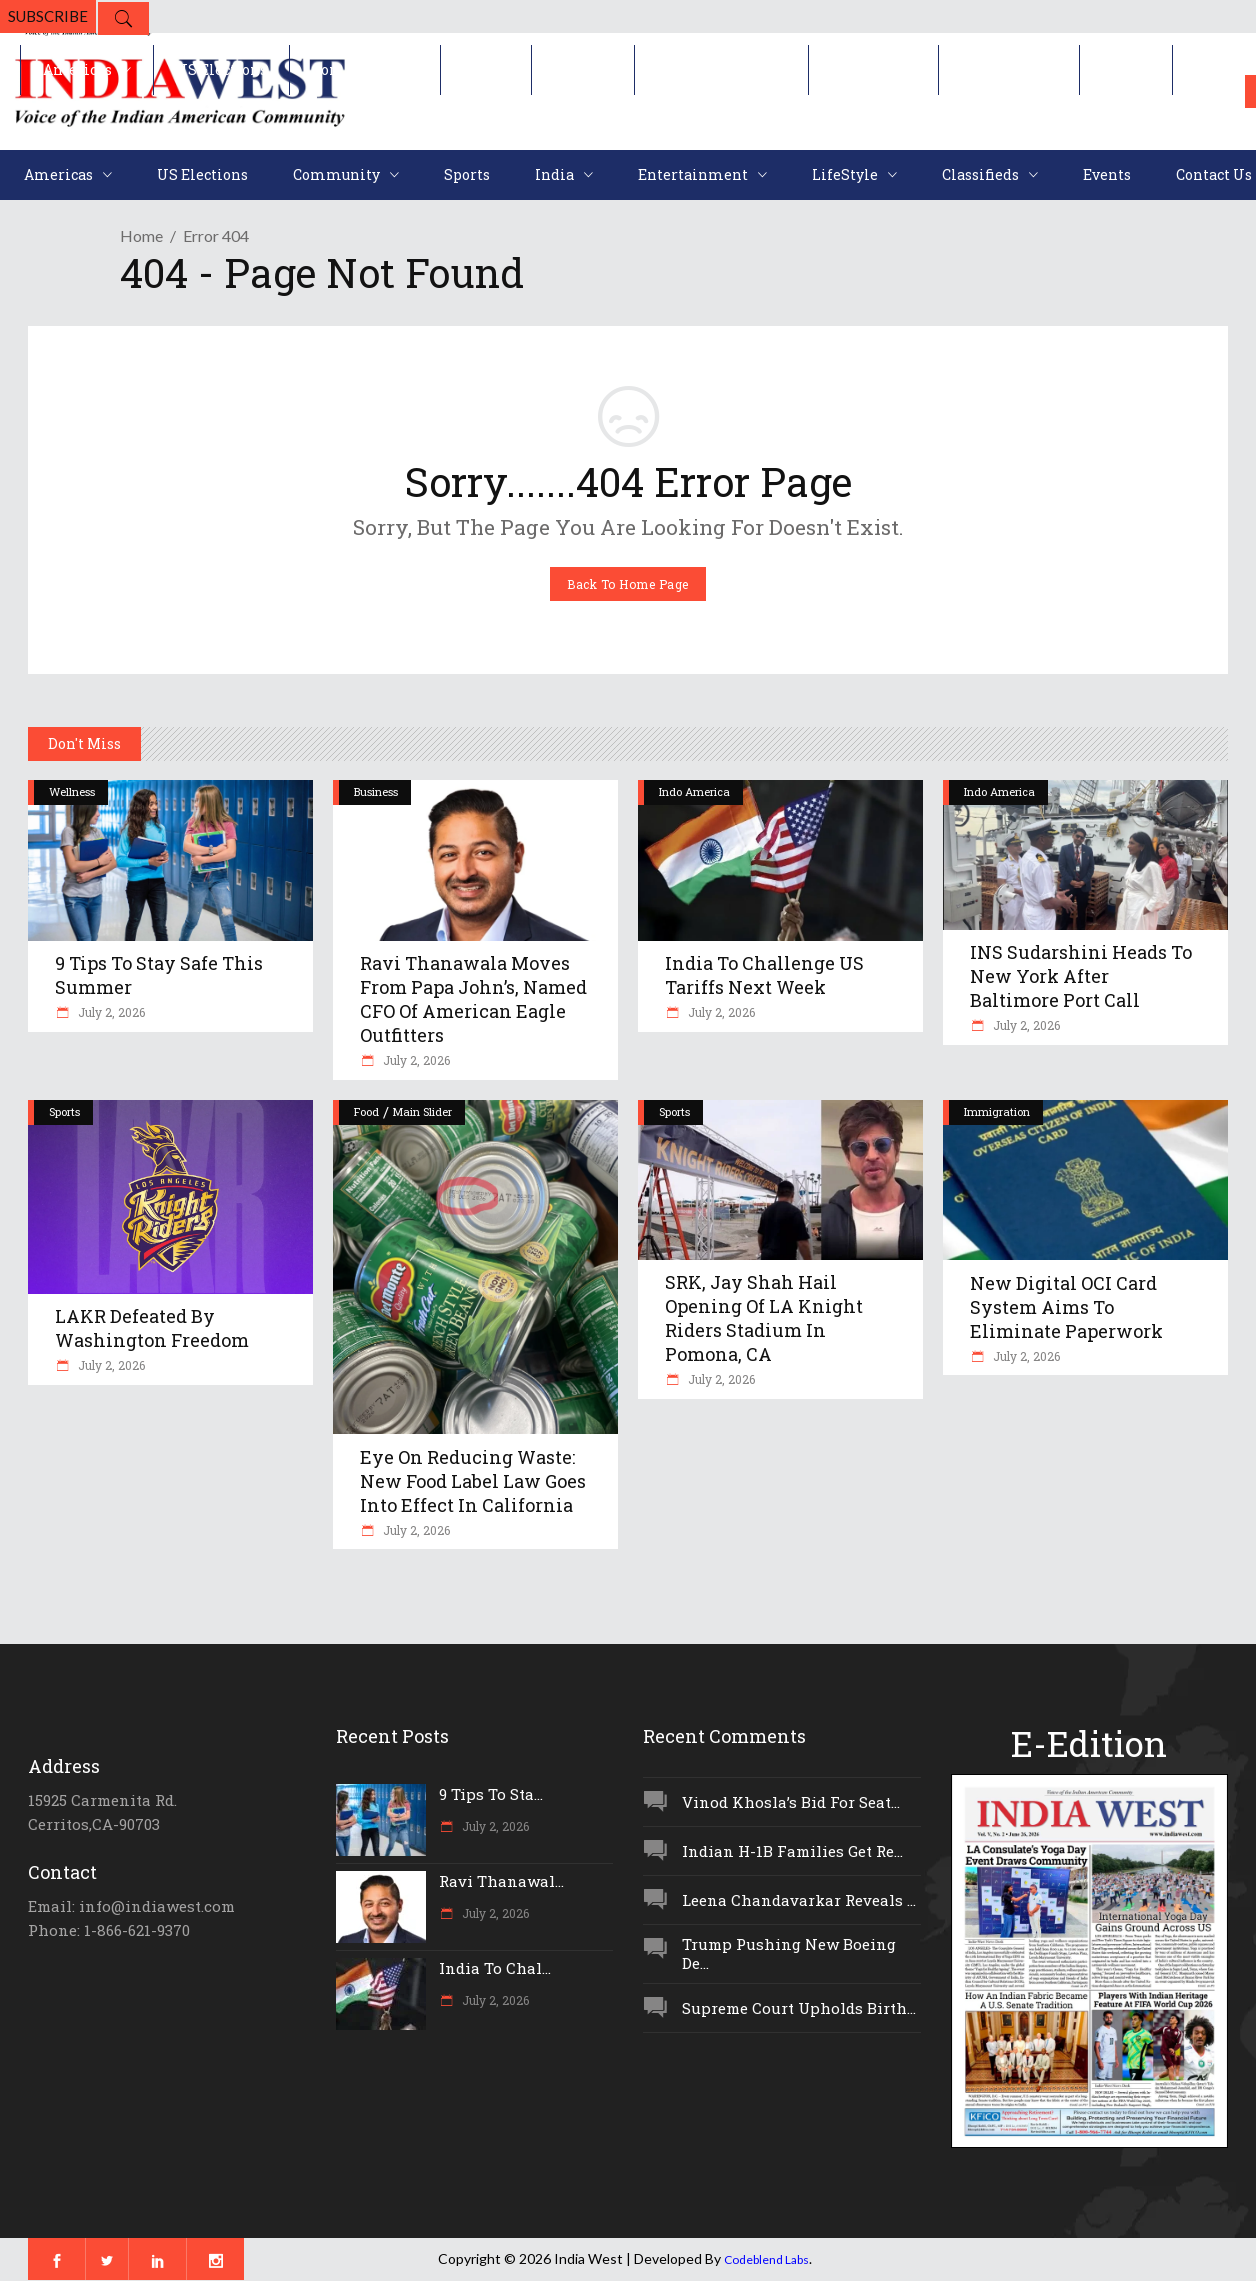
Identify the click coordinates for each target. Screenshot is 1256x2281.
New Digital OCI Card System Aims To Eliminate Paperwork (1066, 1307)
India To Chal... (495, 1968)
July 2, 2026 (110, 1012)
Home (141, 235)
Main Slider (422, 1111)
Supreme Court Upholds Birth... (799, 2008)
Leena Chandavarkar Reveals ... (799, 1900)
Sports (64, 1111)
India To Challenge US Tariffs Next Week (764, 975)
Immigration (997, 1111)
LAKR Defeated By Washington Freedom (152, 1328)
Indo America (694, 791)
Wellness (72, 791)
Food (366, 1111)
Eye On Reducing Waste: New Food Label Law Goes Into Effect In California (473, 1481)
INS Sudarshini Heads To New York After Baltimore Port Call (1081, 976)
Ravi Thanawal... (501, 1881)
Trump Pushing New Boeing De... (789, 1953)
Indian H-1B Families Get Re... (792, 1851)
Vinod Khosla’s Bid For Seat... (791, 1802)
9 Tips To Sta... (491, 1794)
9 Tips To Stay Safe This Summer (159, 975)
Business (376, 791)
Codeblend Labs (766, 2259)
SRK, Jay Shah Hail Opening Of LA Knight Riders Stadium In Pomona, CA (764, 1318)
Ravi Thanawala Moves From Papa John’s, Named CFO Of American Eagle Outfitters (473, 999)
